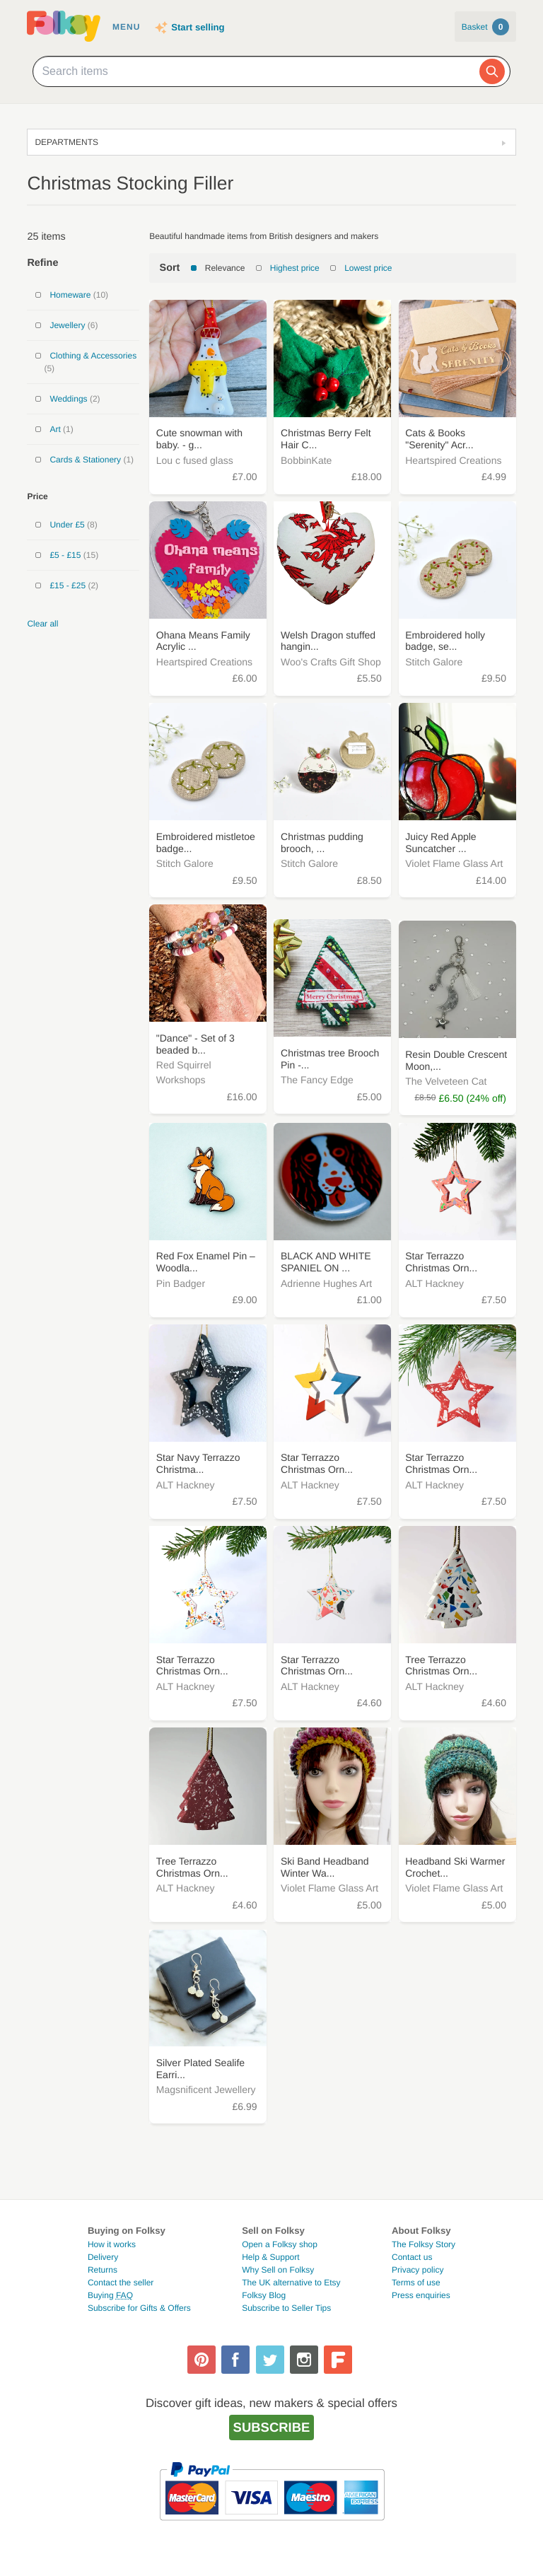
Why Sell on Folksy (278, 2270)
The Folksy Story (423, 2244)
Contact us (412, 2257)
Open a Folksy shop (279, 2244)
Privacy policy (417, 2270)
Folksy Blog (264, 2295)
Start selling (197, 27)
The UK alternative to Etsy (291, 2282)
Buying (110, 2295)
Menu (126, 27)
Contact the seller (120, 2282)
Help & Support (270, 2257)
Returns (102, 2270)
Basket (485, 26)
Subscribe (271, 2427)
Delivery (103, 2257)
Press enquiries (421, 2295)
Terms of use (416, 2282)
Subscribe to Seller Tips (286, 2308)
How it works (112, 2244)
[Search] (492, 71)
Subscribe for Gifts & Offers (139, 2308)
